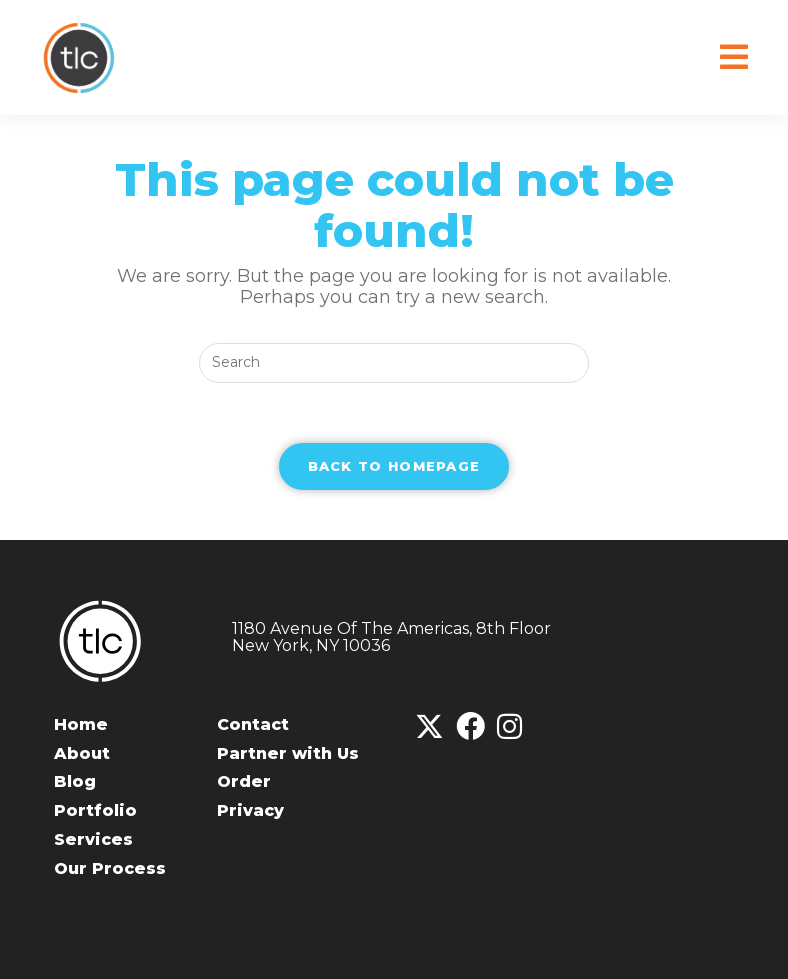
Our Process (110, 868)
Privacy (250, 810)
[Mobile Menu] (734, 57)
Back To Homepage (394, 466)
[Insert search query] (394, 363)
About (82, 753)
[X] (429, 727)
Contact (253, 724)
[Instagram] (509, 727)
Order (244, 781)
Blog (75, 781)
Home (81, 724)
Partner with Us (288, 753)
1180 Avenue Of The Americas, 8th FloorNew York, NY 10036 (391, 637)
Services (93, 839)
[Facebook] (470, 727)
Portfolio (95, 810)
